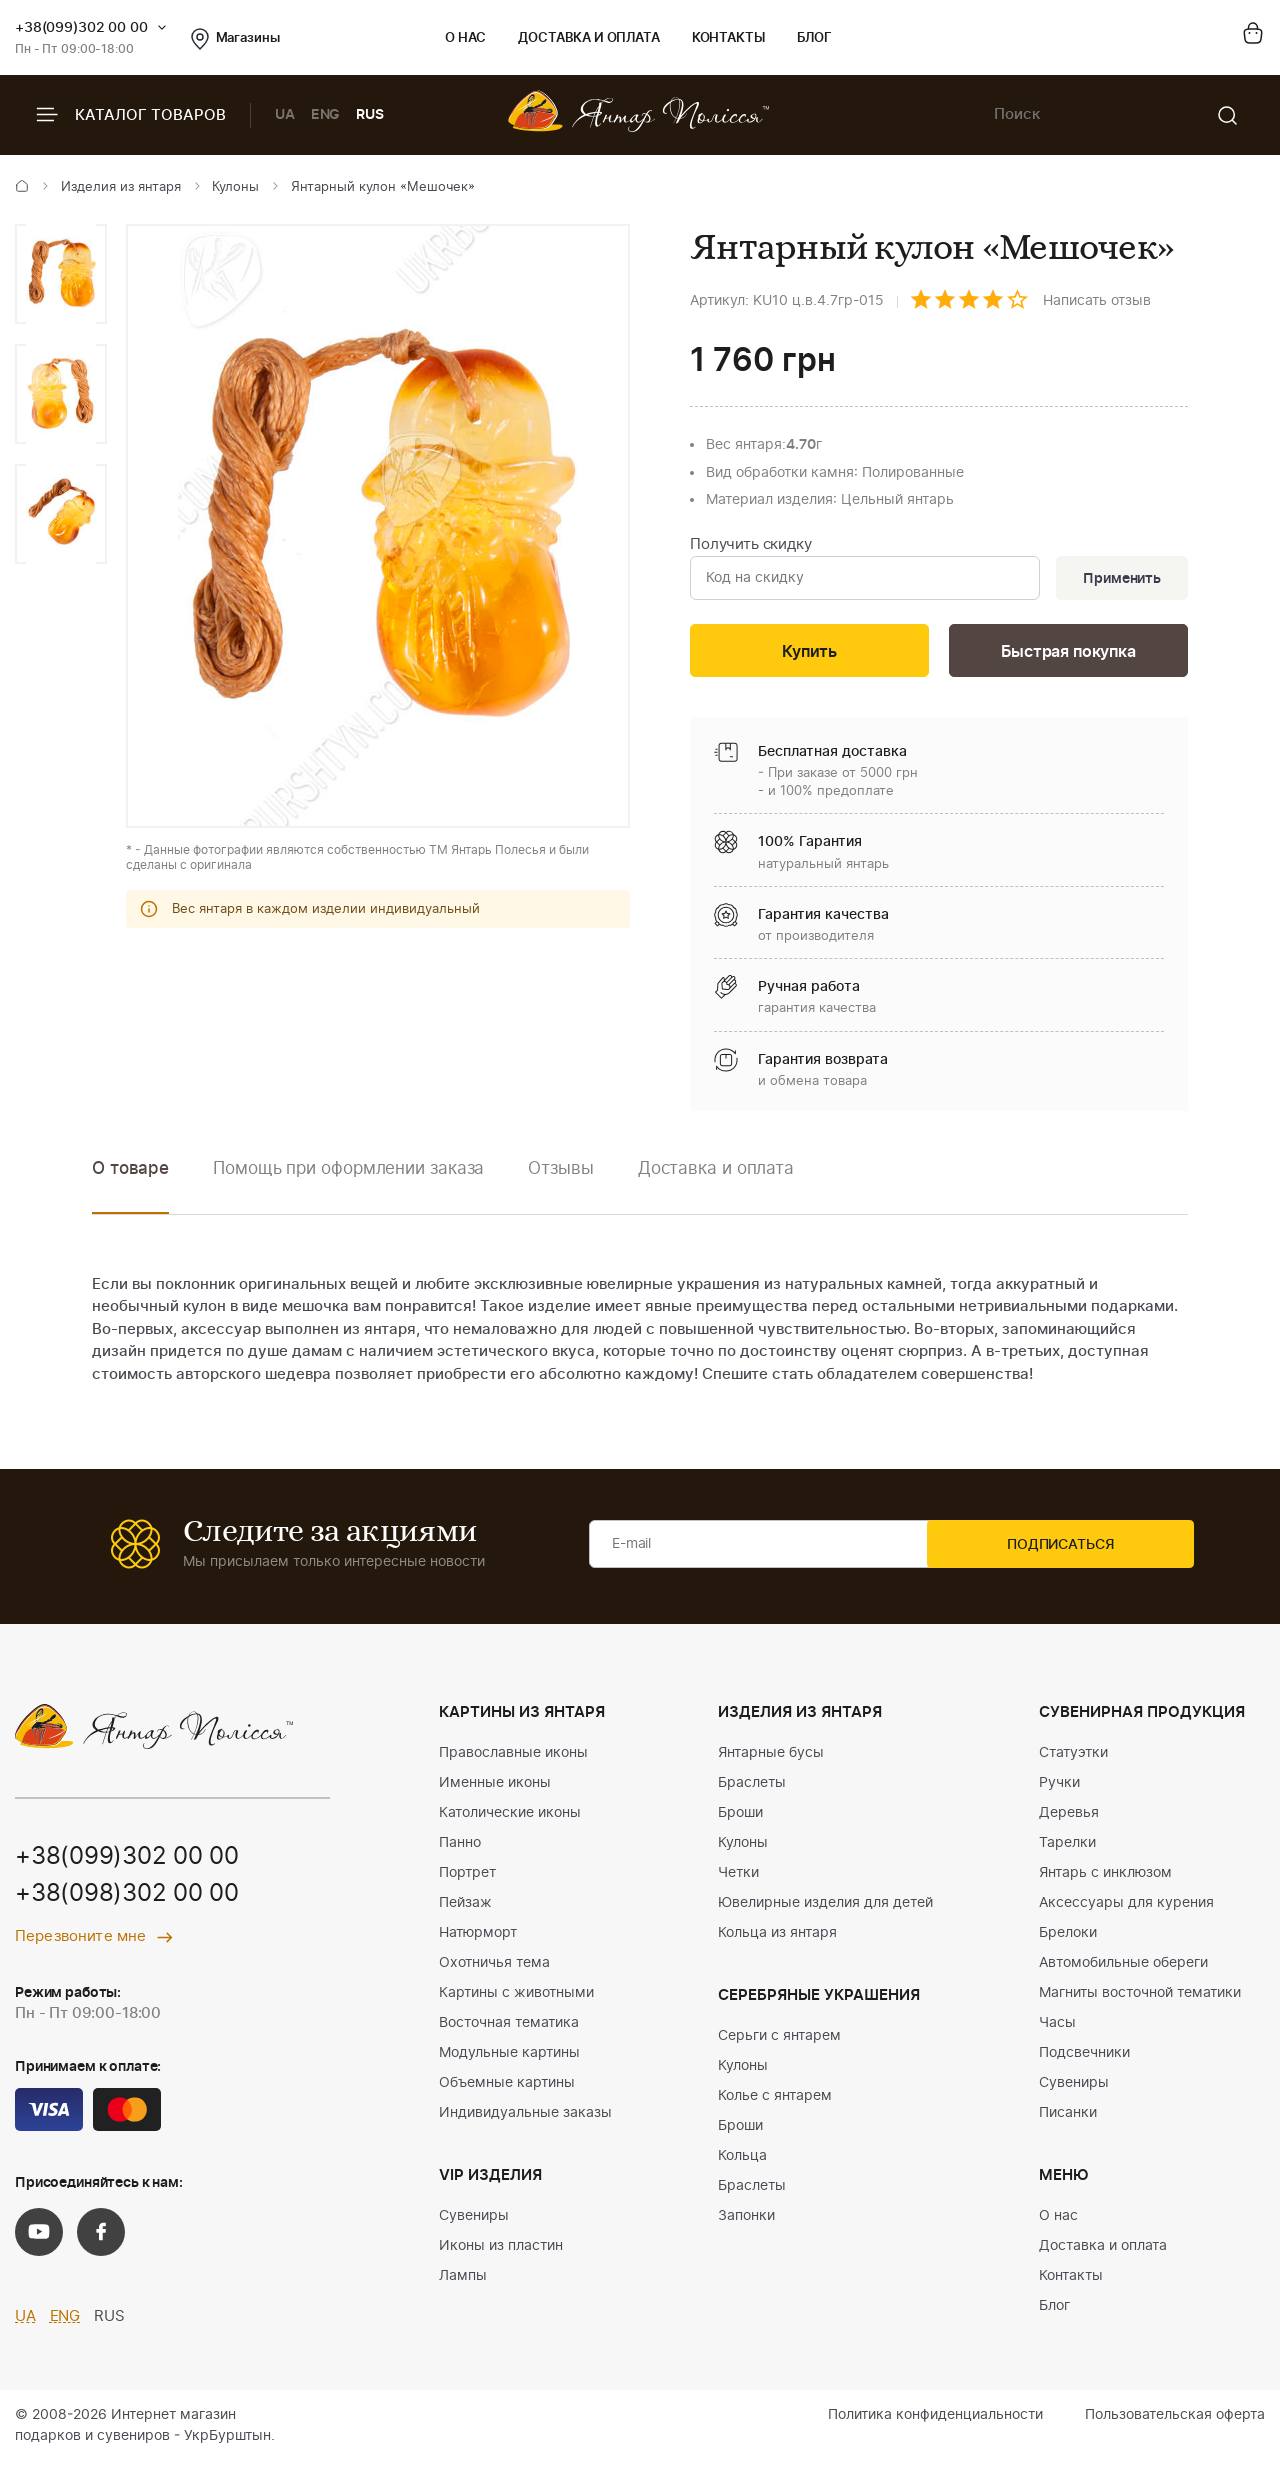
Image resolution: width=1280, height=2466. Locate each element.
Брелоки (1068, 1937)
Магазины (235, 39)
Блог (814, 38)
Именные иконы (495, 1787)
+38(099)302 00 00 (81, 28)
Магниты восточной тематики (1140, 1997)
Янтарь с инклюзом (1105, 1877)
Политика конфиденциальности (935, 2419)
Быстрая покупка (1068, 653)
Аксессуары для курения (1126, 1907)
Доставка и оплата (588, 38)
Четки (738, 1877)
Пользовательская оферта (1175, 2419)
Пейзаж (465, 1907)
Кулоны (235, 187)
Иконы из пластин (501, 2250)
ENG (326, 115)
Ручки (1059, 1787)
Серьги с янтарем (779, 2040)
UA (285, 115)
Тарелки (1067, 1847)
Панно (460, 1847)
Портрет (467, 1877)
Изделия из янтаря (121, 187)
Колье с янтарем (775, 2100)
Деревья (1069, 1817)
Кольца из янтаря (777, 1937)
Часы (1057, 2027)
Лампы (463, 2280)
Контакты (728, 38)
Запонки (746, 2220)
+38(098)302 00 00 (127, 1899)
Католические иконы (510, 1817)
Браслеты (752, 1787)
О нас (465, 38)
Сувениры (474, 2220)
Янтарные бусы (771, 1757)
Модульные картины (509, 2057)
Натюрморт (478, 1937)
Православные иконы (513, 1757)
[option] (61, 274)
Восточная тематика (509, 2027)
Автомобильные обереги (1123, 1967)
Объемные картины (507, 2087)
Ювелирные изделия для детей (825, 1907)
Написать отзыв (1097, 301)
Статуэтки (1073, 1757)
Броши (740, 1817)
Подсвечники (1084, 2057)
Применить (1119, 579)
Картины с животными (516, 1997)
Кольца (742, 2160)
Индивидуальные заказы (525, 2117)
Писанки (1068, 2117)
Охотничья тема (494, 1967)
